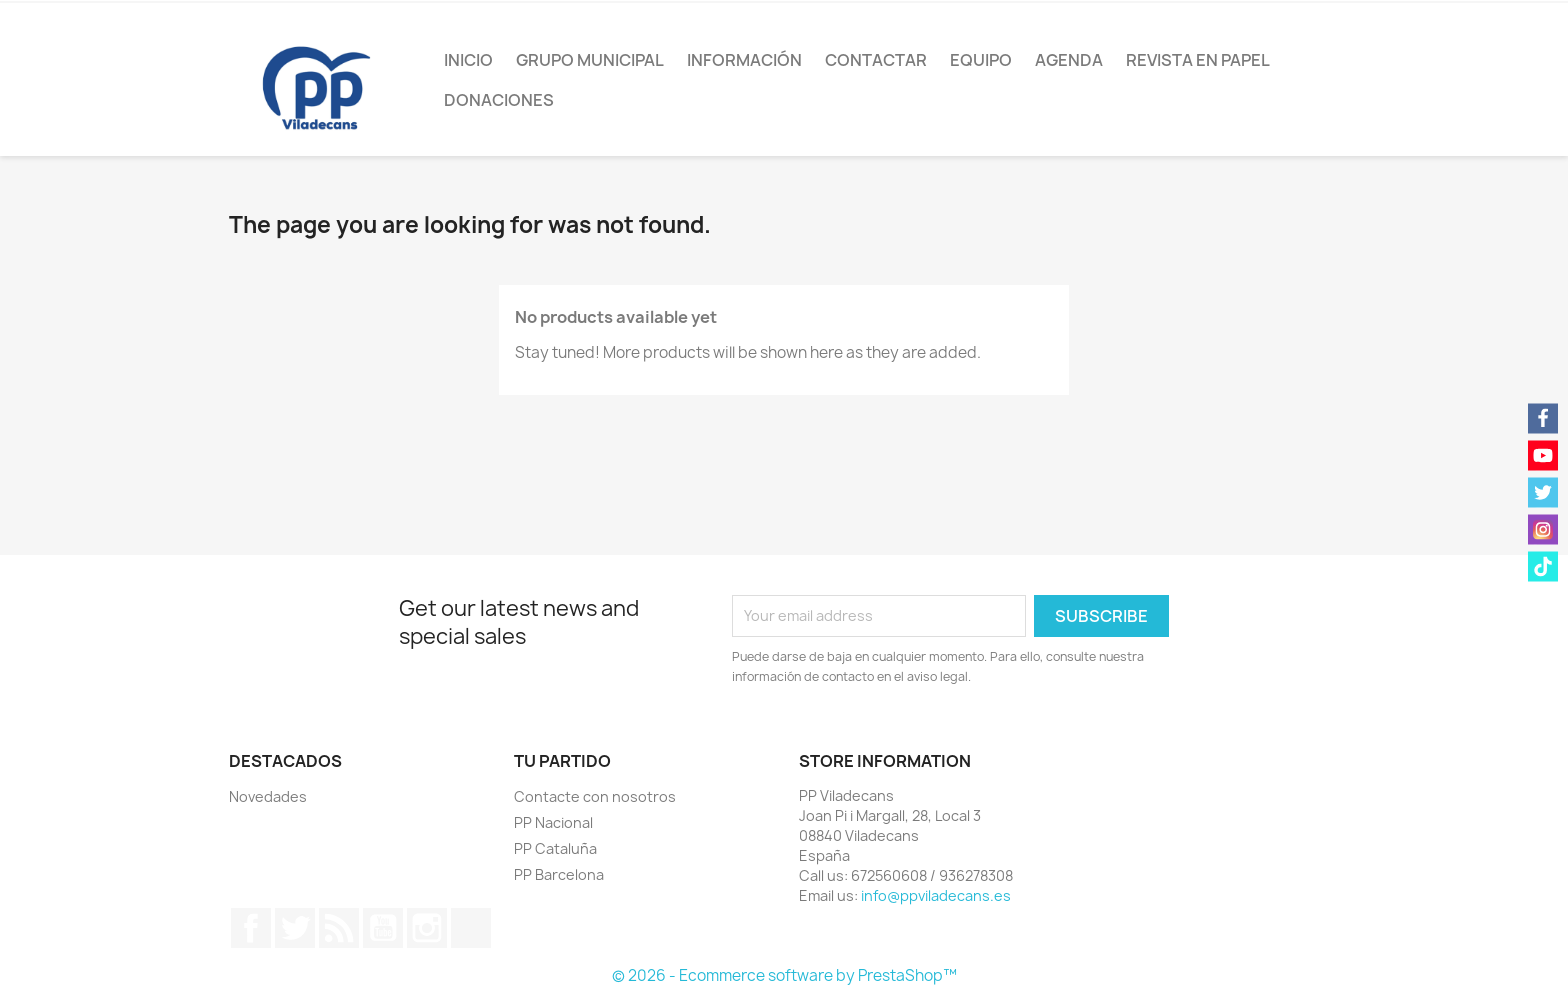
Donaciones (499, 100)
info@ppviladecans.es (936, 895)
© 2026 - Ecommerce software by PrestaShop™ (784, 975)
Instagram (427, 928)
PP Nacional (553, 822)
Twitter (295, 928)
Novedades (268, 796)
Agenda (1069, 60)
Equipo (981, 60)
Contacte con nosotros (595, 796)
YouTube (383, 928)
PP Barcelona (559, 874)
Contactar (876, 60)
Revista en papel (1198, 60)
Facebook (251, 928)
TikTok (471, 928)
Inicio (468, 60)
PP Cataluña (555, 848)
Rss (339, 928)
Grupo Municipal (590, 60)
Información (744, 60)
